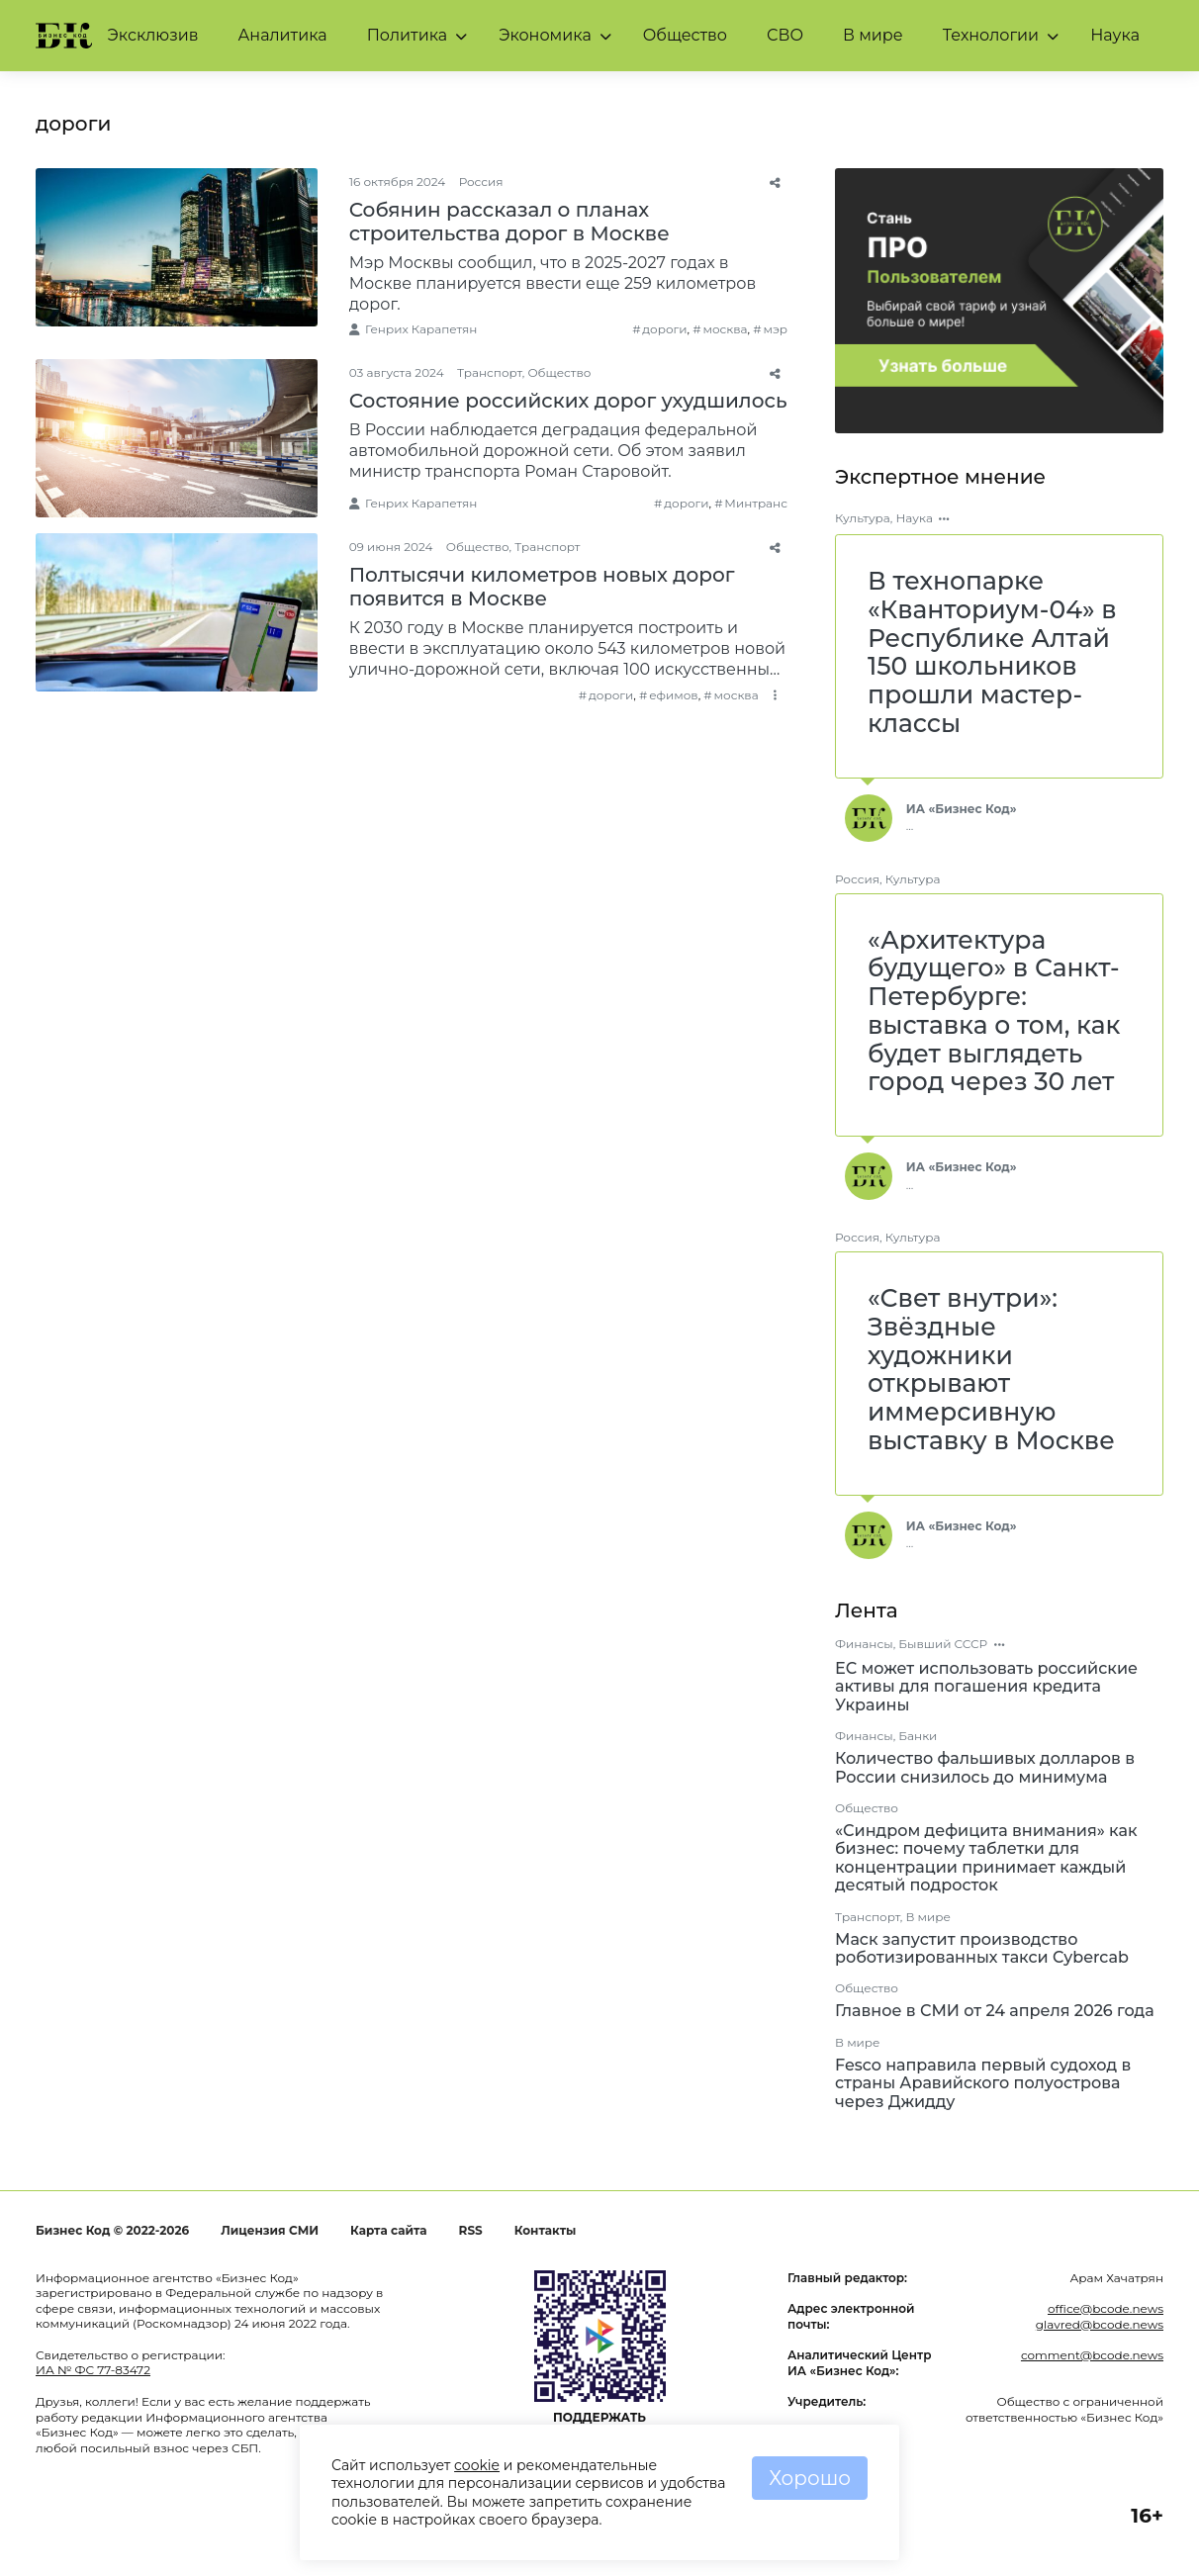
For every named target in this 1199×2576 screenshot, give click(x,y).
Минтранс (755, 503)
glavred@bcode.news (1099, 2324)
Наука (1115, 35)
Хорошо (810, 2478)
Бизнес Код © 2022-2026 (112, 2230)
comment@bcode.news (1092, 2354)
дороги (664, 329)
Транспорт (489, 372)
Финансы (864, 1643)
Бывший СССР (942, 1643)
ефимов (673, 695)
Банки (917, 1735)
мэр (775, 329)
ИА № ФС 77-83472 (93, 2369)
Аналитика (281, 35)
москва (724, 329)
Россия (481, 181)
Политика (407, 35)
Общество (685, 35)
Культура (862, 517)
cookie (477, 2465)
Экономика (545, 35)
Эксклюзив (153, 35)
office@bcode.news (1105, 2308)
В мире (873, 35)
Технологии (991, 35)
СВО (785, 35)
